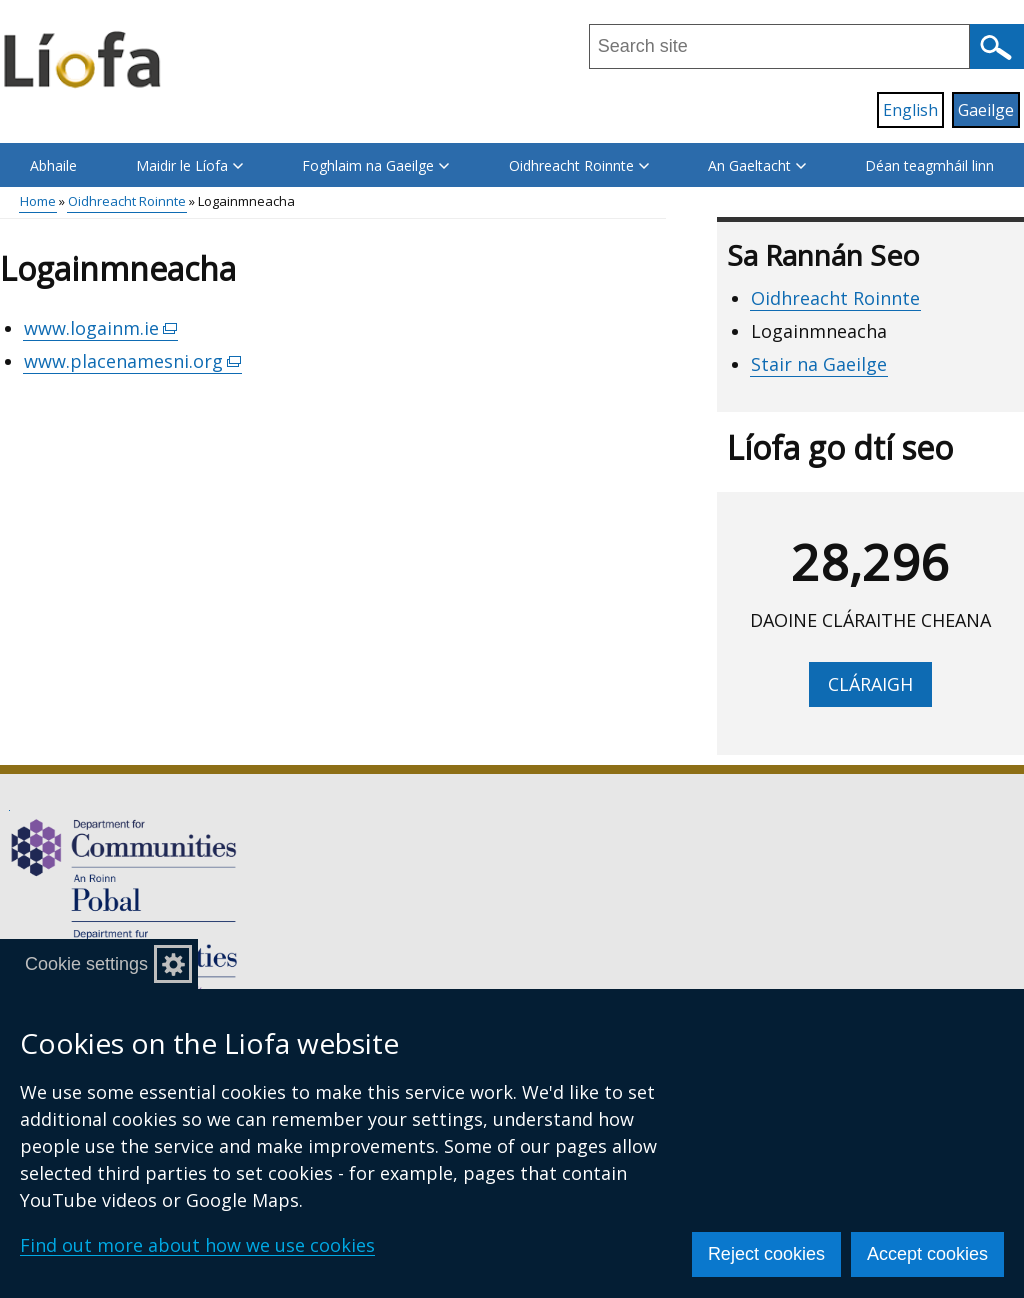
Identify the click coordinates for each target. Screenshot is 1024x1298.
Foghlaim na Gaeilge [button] (375, 165)
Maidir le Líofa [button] (189, 165)
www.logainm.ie (101, 328)
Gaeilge (986, 110)
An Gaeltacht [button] (757, 165)
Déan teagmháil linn (929, 165)
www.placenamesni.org (133, 361)
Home (38, 201)
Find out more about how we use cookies (197, 1245)
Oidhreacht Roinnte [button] (579, 165)
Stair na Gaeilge (819, 364)
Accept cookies (927, 1254)
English (910, 110)
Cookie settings (86, 964)
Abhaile (53, 165)
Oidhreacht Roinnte (127, 201)
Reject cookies (766, 1254)
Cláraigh (870, 684)
